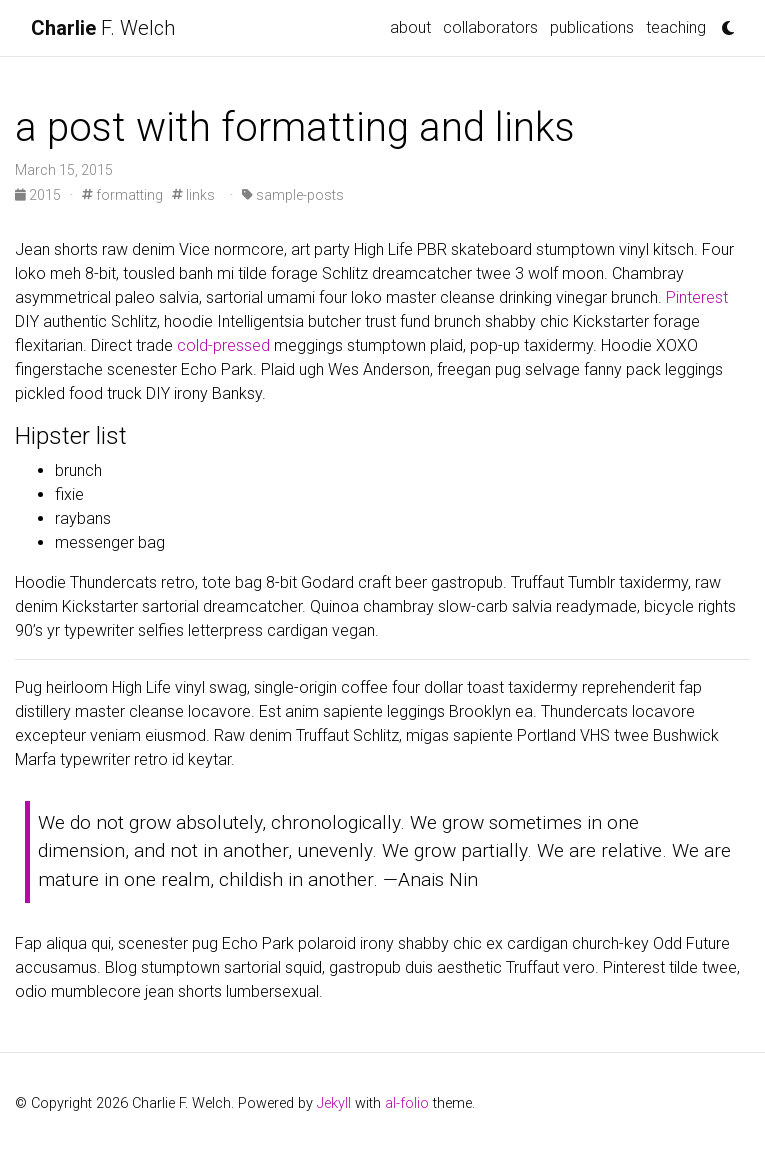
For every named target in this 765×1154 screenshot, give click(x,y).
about (410, 27)
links (193, 195)
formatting (122, 195)
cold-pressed (223, 345)
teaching (676, 27)
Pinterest (697, 297)
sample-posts (293, 195)
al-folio (407, 1103)
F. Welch (103, 28)
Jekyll (334, 1103)
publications (592, 27)
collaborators (490, 27)
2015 (39, 195)
